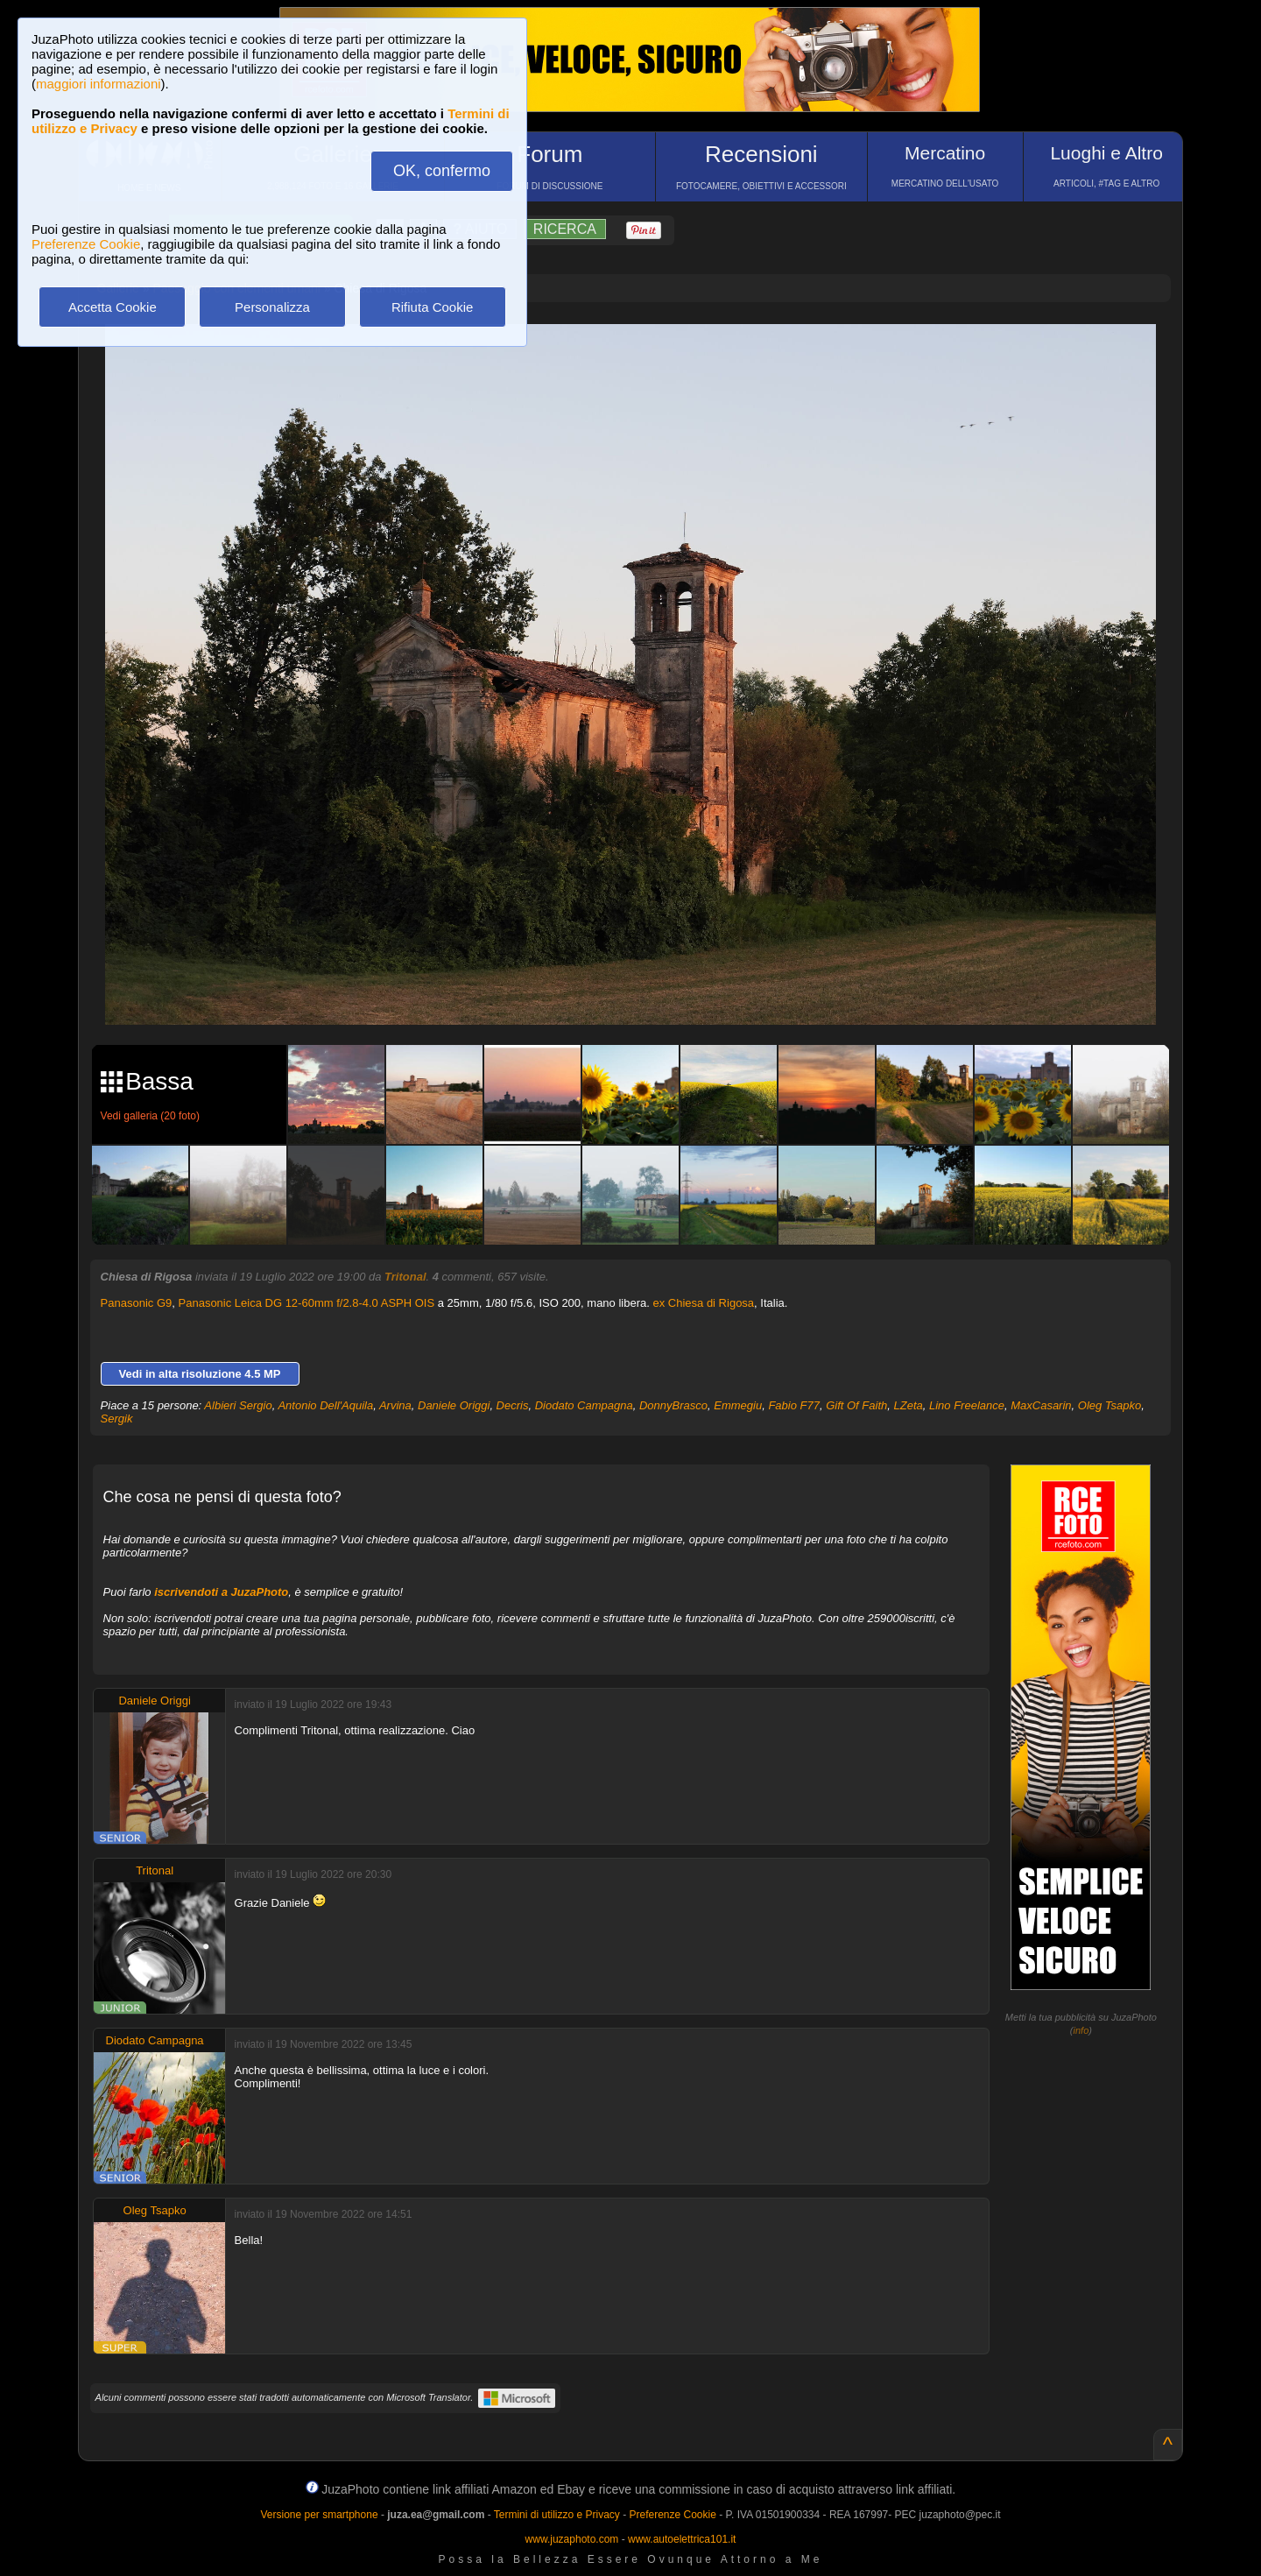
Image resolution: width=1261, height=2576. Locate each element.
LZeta (907, 1405)
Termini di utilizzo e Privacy (557, 2515)
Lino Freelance (966, 1405)
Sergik (117, 1418)
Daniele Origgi (454, 1405)
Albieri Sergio (237, 1405)
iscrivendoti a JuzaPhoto (221, 1592)
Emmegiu (738, 1405)
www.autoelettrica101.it (682, 2539)
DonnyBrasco (673, 1405)
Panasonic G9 (137, 1302)
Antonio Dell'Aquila (325, 1405)
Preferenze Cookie (86, 243)
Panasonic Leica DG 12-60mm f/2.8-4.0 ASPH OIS (307, 1302)
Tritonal (405, 1276)
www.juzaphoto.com (572, 2539)
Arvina (395, 1405)
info (1081, 2030)
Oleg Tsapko (1110, 1405)
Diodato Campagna (584, 1405)
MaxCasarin (1041, 1405)
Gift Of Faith (856, 1405)
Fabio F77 (794, 1405)
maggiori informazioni (98, 83)
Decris (513, 1405)
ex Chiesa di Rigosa (703, 1302)
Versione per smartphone (318, 2515)
